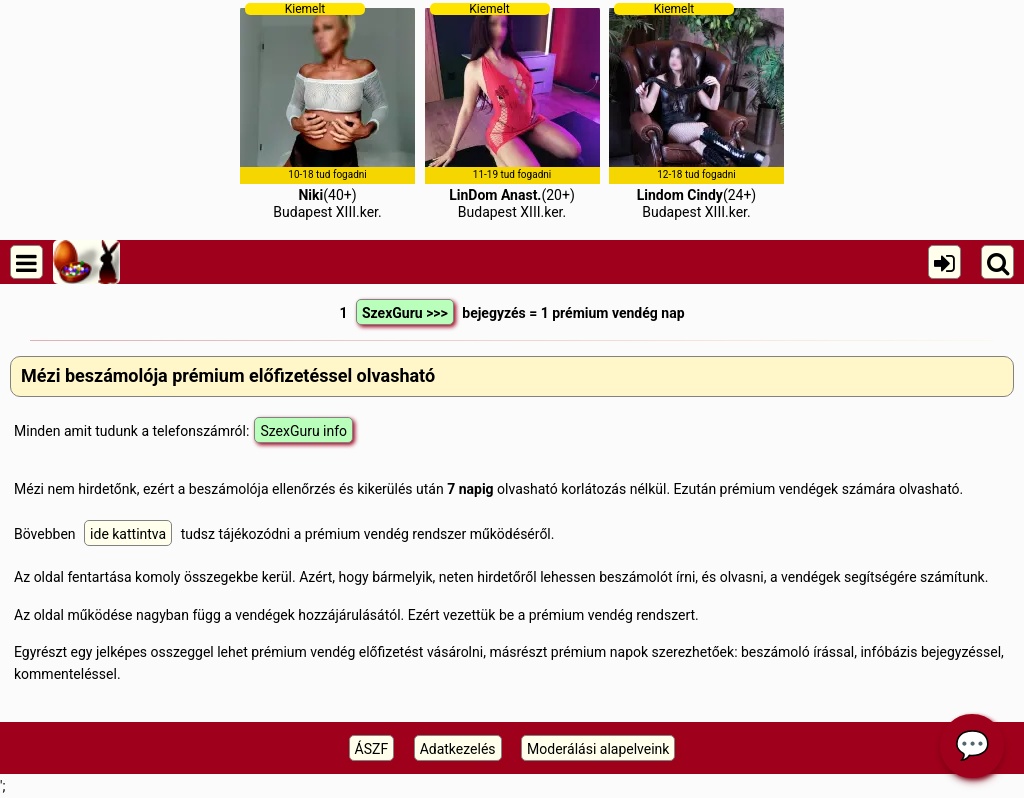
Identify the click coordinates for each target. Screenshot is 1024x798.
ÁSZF (372, 749)
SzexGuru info (303, 431)
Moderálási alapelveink (598, 749)
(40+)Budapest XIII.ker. (327, 111)
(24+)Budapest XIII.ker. (696, 111)
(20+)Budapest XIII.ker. (512, 111)
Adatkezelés (458, 749)
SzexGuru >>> (405, 313)
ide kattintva (128, 534)
